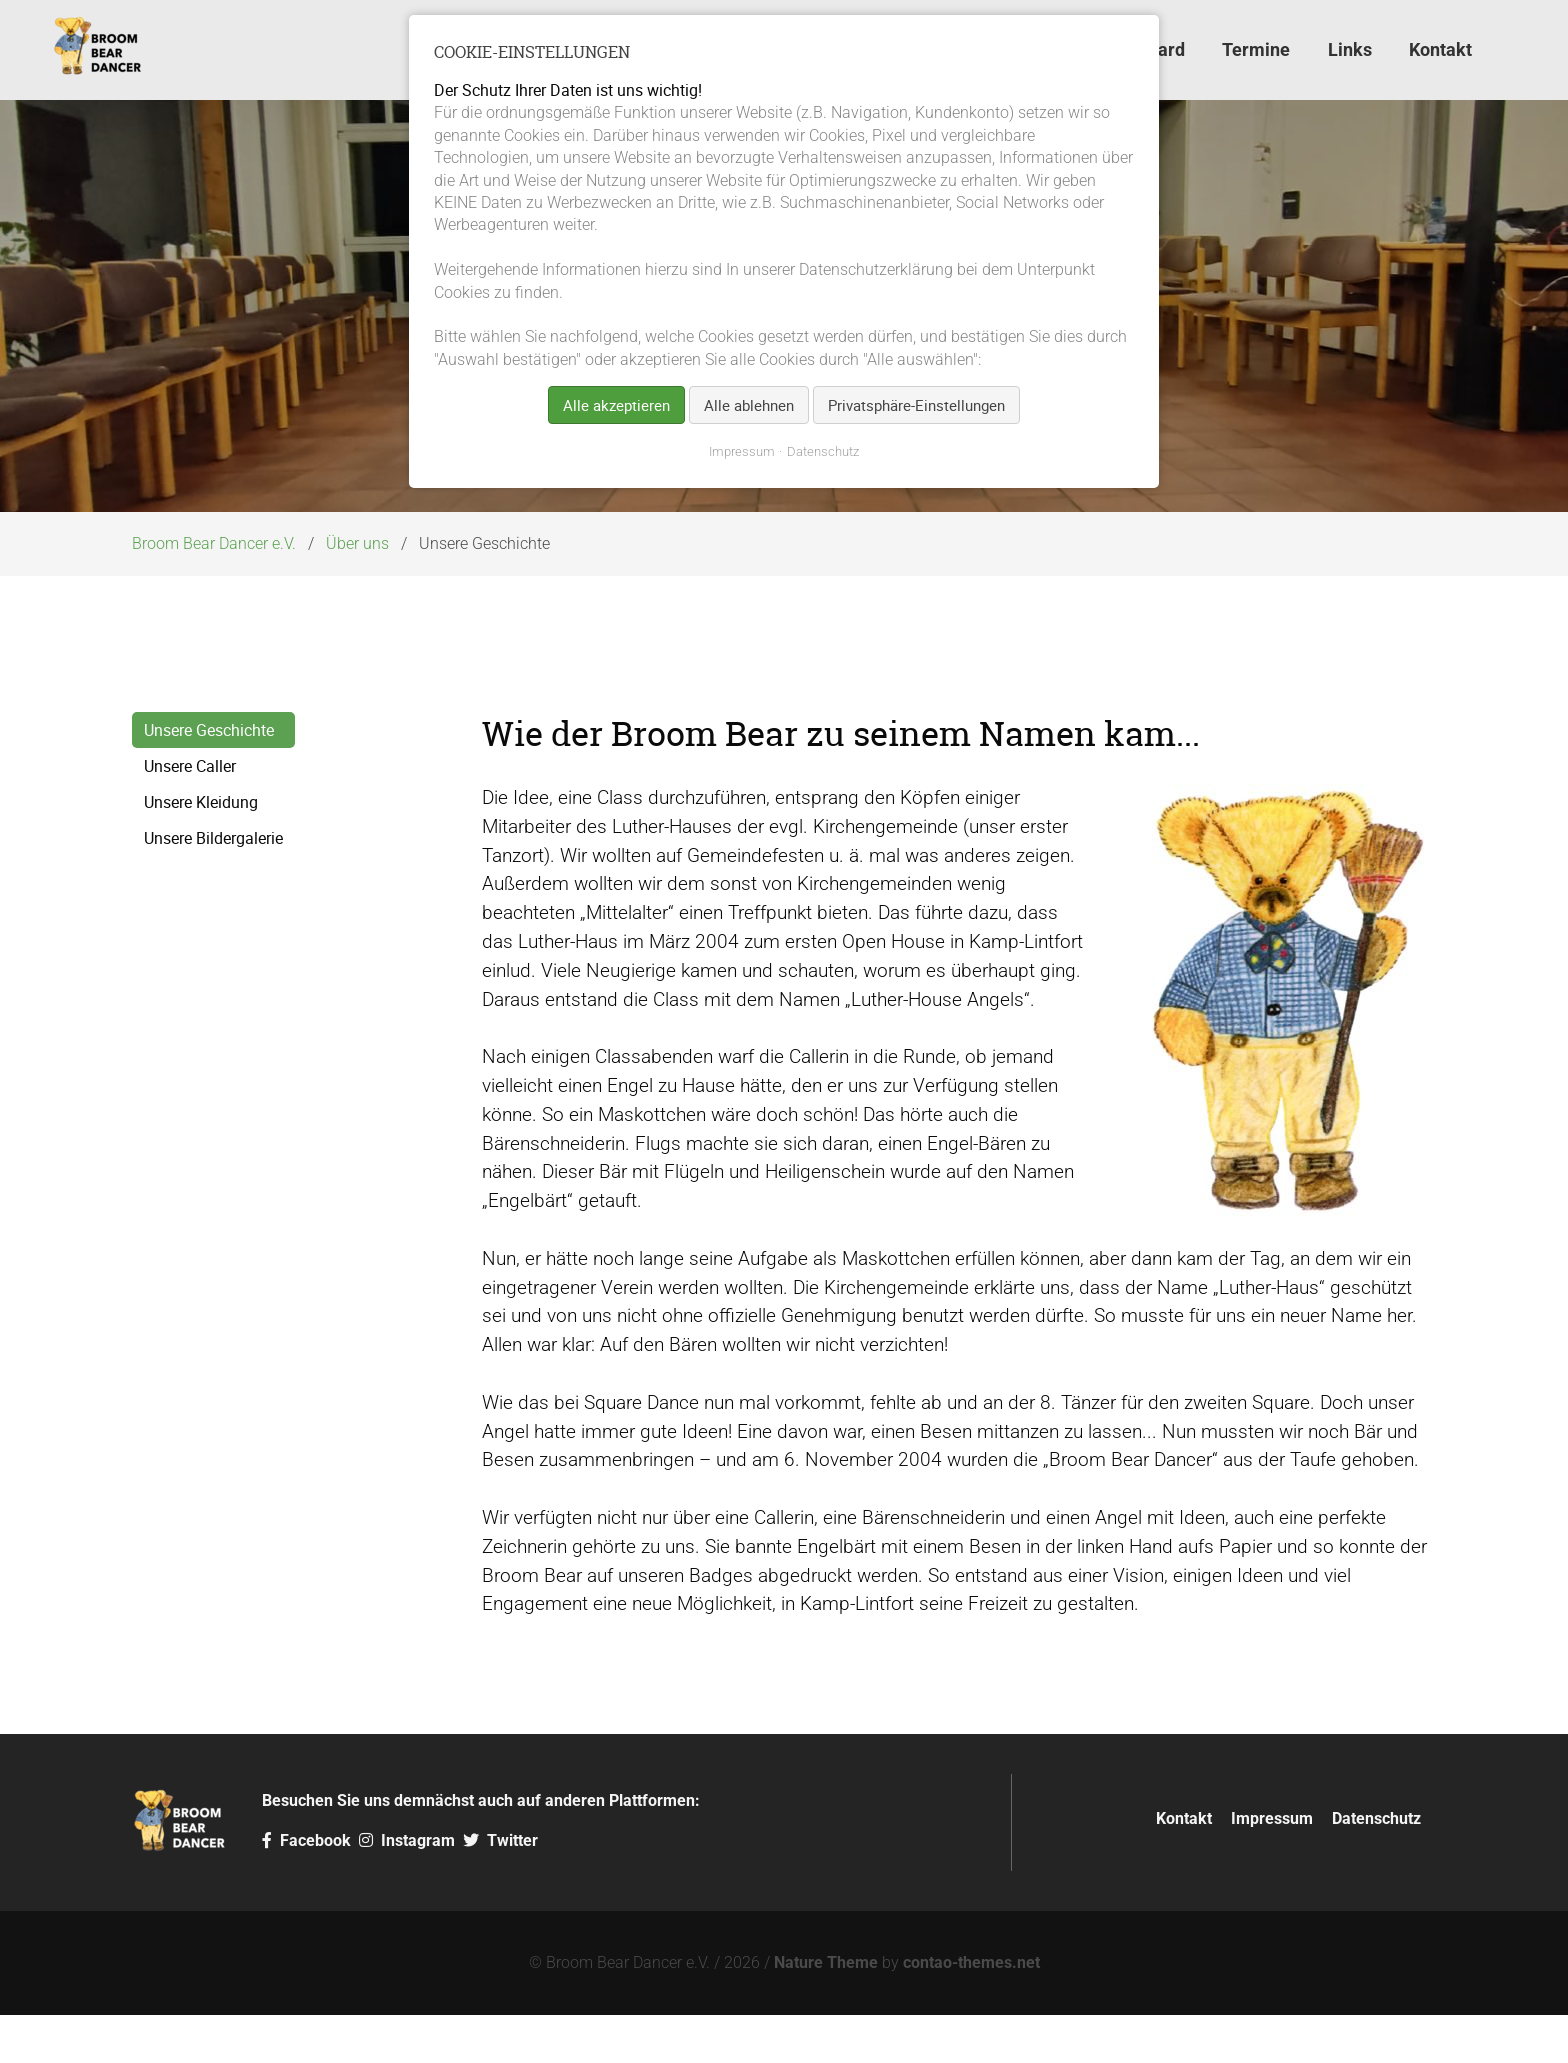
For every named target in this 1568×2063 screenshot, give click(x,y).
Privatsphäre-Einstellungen (916, 405)
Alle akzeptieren (616, 405)
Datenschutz (1376, 1865)
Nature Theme (826, 2010)
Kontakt (1184, 1865)
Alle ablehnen (749, 405)
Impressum (1272, 1865)
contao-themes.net (971, 2010)
